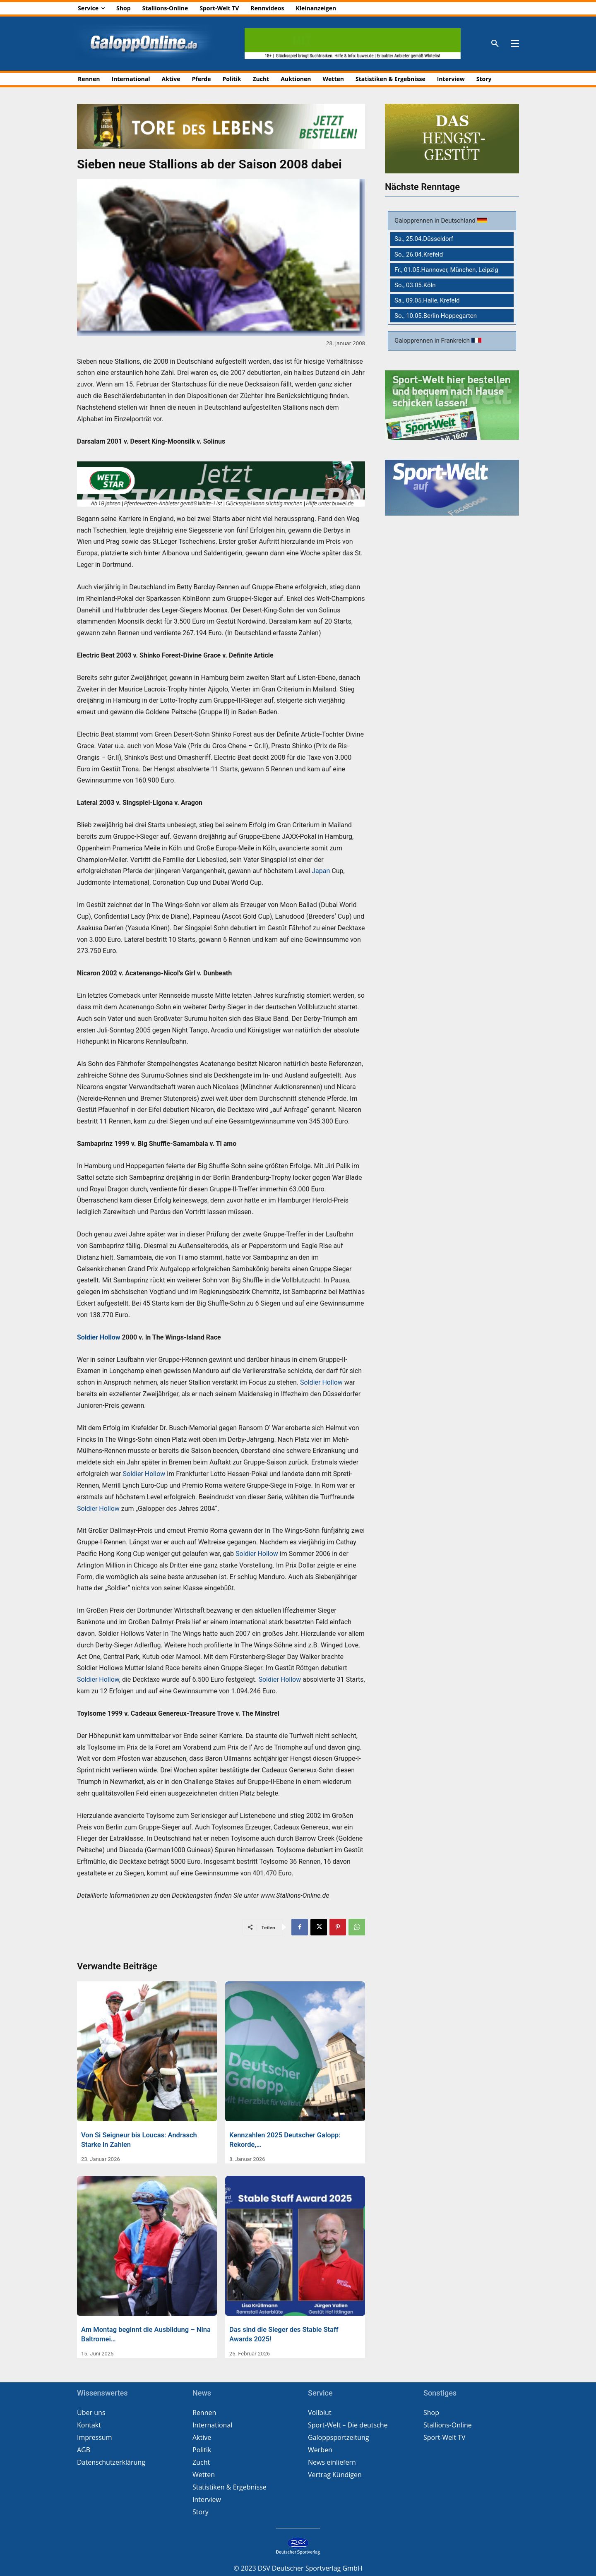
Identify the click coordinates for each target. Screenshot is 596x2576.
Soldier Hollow (98, 1337)
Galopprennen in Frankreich (432, 340)
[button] (495, 44)
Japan (321, 871)
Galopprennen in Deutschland (435, 220)
